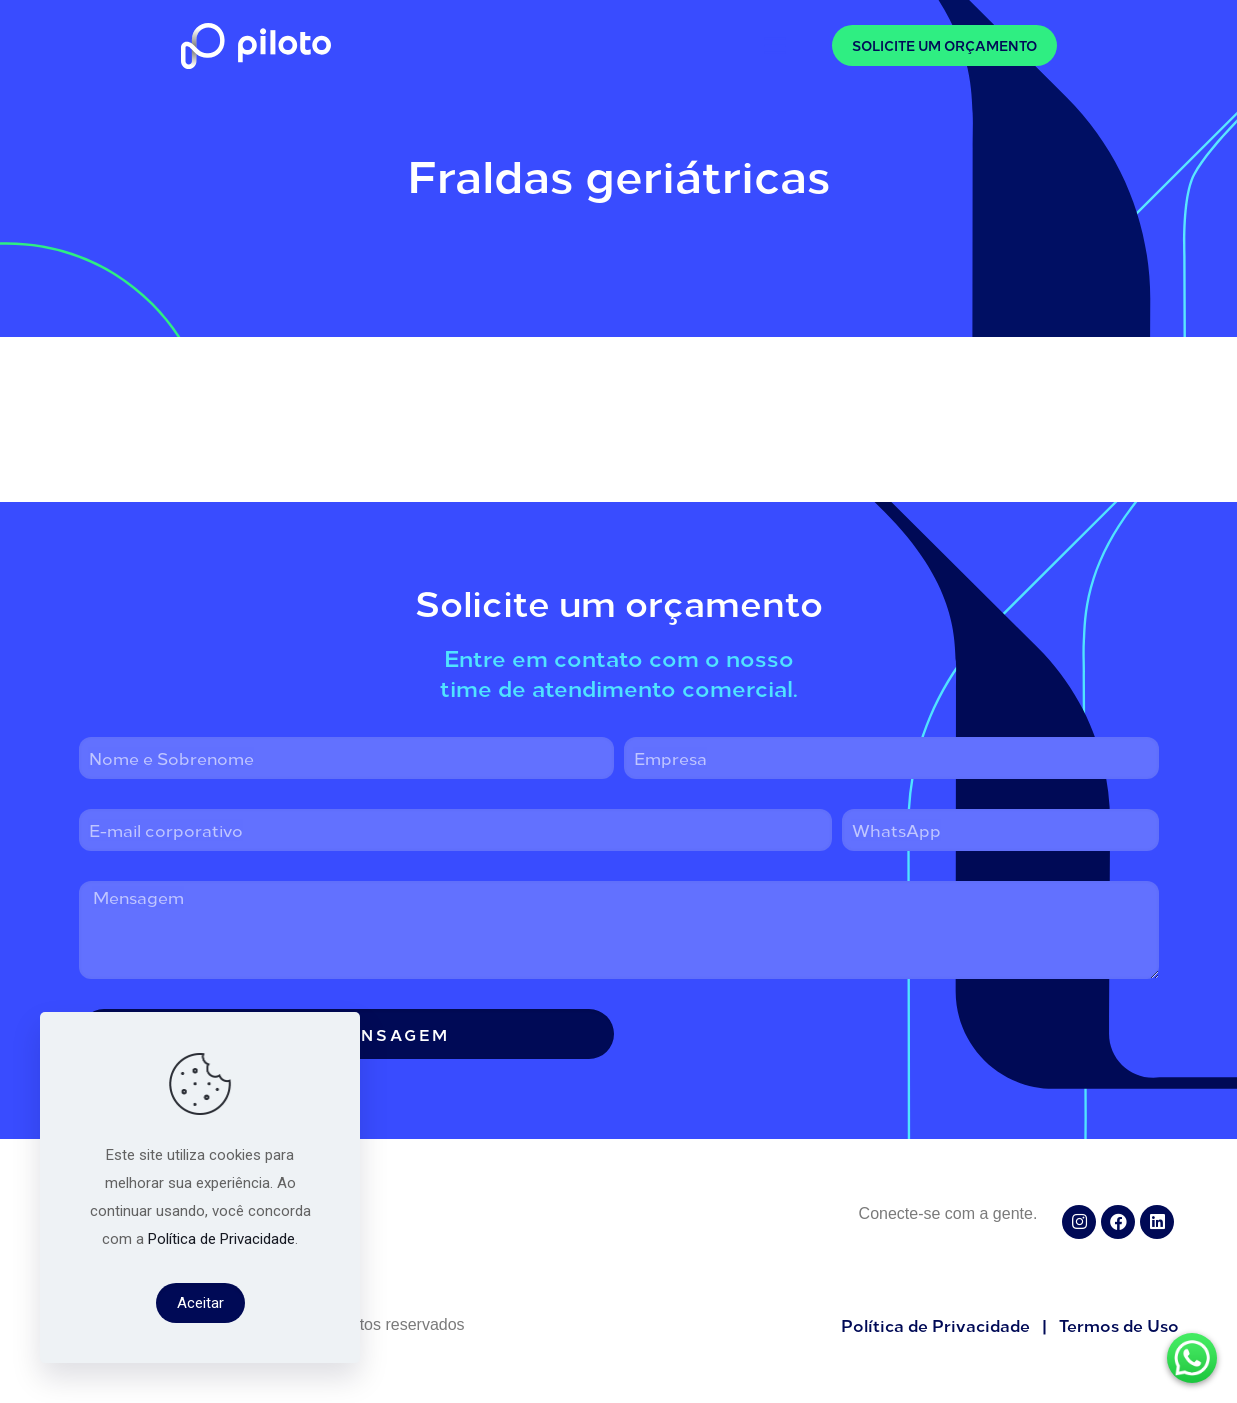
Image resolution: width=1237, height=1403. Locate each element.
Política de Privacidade (221, 1239)
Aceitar (200, 1303)
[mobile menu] (775, 45)
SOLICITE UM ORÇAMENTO (944, 45)
